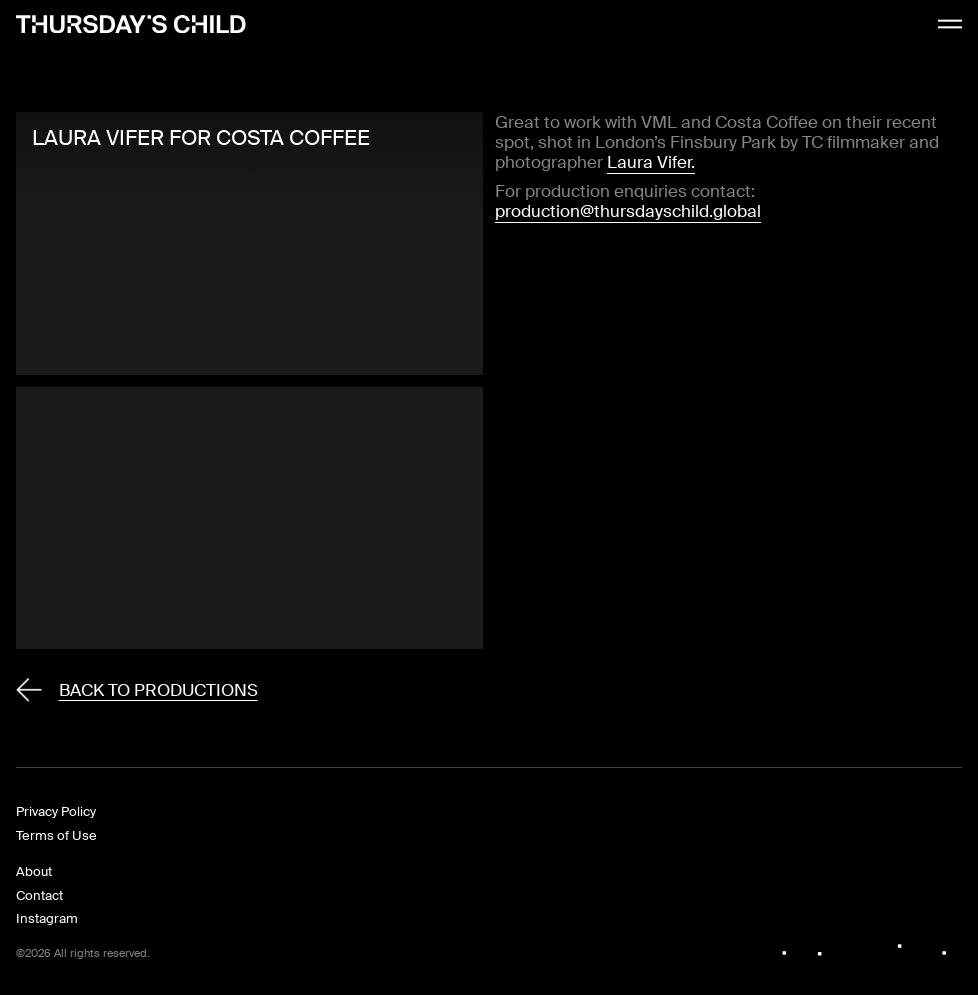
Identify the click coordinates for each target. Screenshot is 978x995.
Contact (39, 895)
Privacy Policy (56, 811)
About (34, 871)
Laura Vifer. (651, 162)
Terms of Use (56, 835)
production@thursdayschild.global (628, 211)
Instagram (47, 918)
